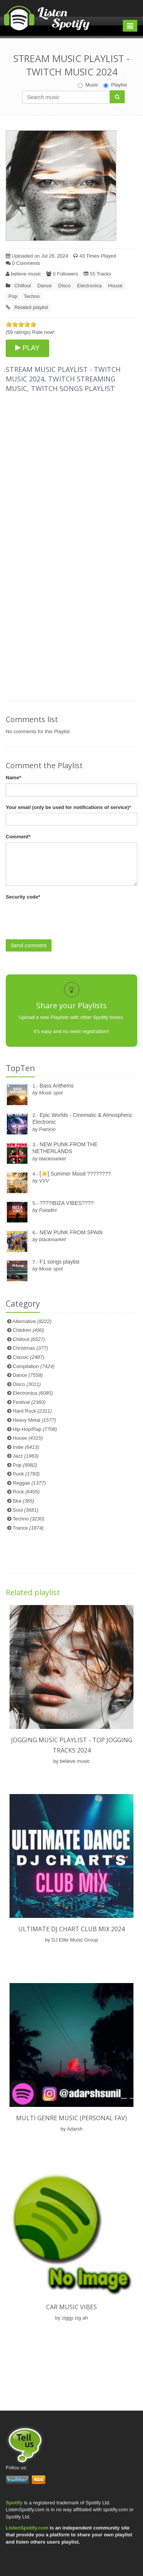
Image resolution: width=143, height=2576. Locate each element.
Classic (28, 1357)
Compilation (34, 1366)
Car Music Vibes (71, 2307)
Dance (44, 285)
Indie (26, 1447)
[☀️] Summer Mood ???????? (75, 1174)
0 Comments (23, 263)
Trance (28, 1528)
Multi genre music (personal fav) (71, 2118)
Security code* (23, 897)
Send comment (29, 945)
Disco (64, 285)
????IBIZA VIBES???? (67, 1203)
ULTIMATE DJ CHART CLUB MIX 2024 (71, 1929)
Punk (26, 1474)
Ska (23, 1501)
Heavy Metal (34, 1420)
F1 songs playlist (59, 1262)
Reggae (29, 1483)
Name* (13, 777)
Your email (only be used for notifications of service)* (68, 807)
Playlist (115, 85)
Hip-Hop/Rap (35, 1429)
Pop (12, 296)
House (115, 285)
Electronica (89, 285)
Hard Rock (32, 1411)
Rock (26, 1492)
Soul (25, 1510)
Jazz (26, 1456)
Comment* (18, 836)
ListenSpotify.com (27, 2528)
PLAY (27, 348)
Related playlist (31, 307)
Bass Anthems (57, 1086)
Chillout (22, 285)
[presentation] (64, 917)
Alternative (32, 1321)
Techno (32, 296)
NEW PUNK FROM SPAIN (71, 1232)
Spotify (14, 2503)
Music (88, 85)
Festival (29, 1402)
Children (28, 1330)
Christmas (30, 1348)
